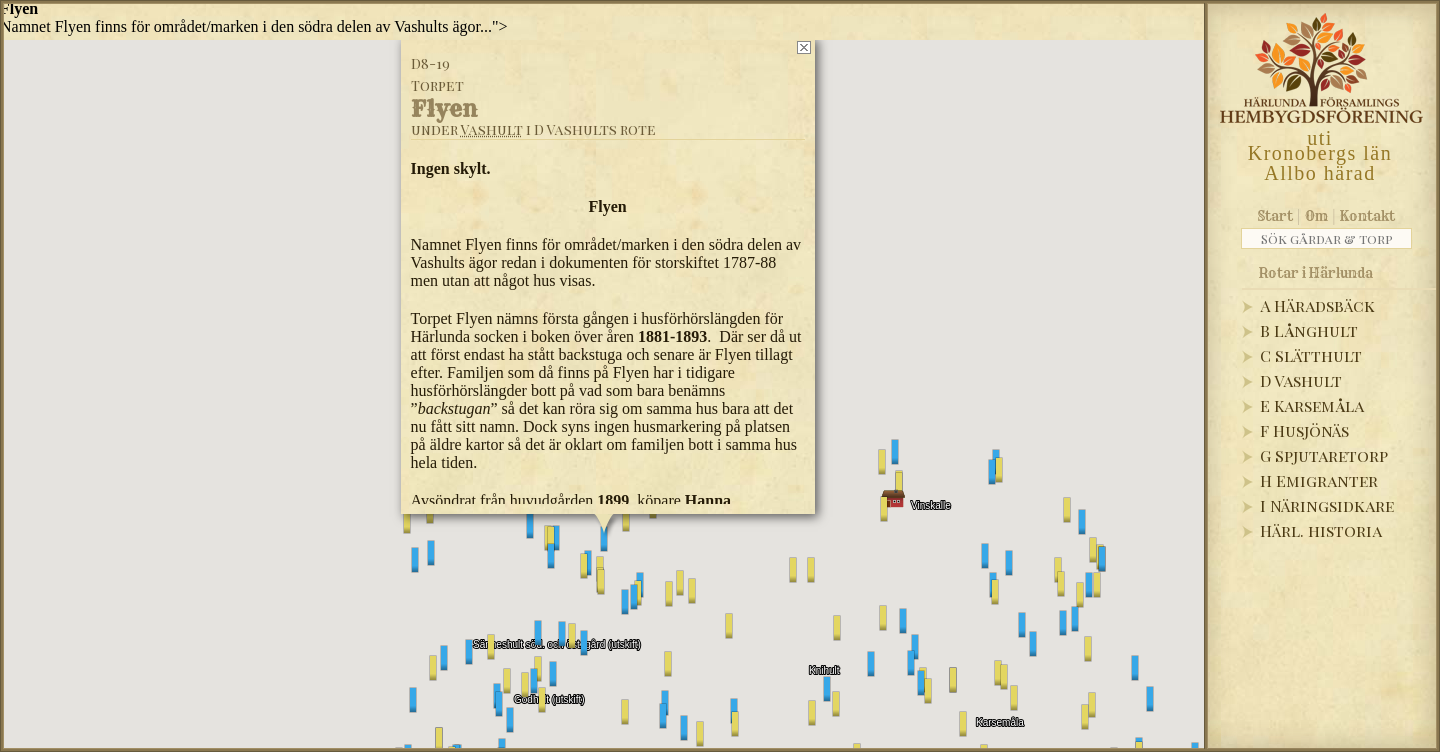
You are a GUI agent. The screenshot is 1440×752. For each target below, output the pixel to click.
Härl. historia (1321, 530)
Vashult (492, 129)
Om (1316, 216)
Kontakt (1367, 216)
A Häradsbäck (1317, 305)
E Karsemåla (1312, 405)
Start (1275, 216)
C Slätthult (1311, 355)
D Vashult (1301, 380)
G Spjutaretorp (1324, 455)
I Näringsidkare (1327, 505)
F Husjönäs (1304, 430)
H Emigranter (1319, 480)
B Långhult (1309, 330)
